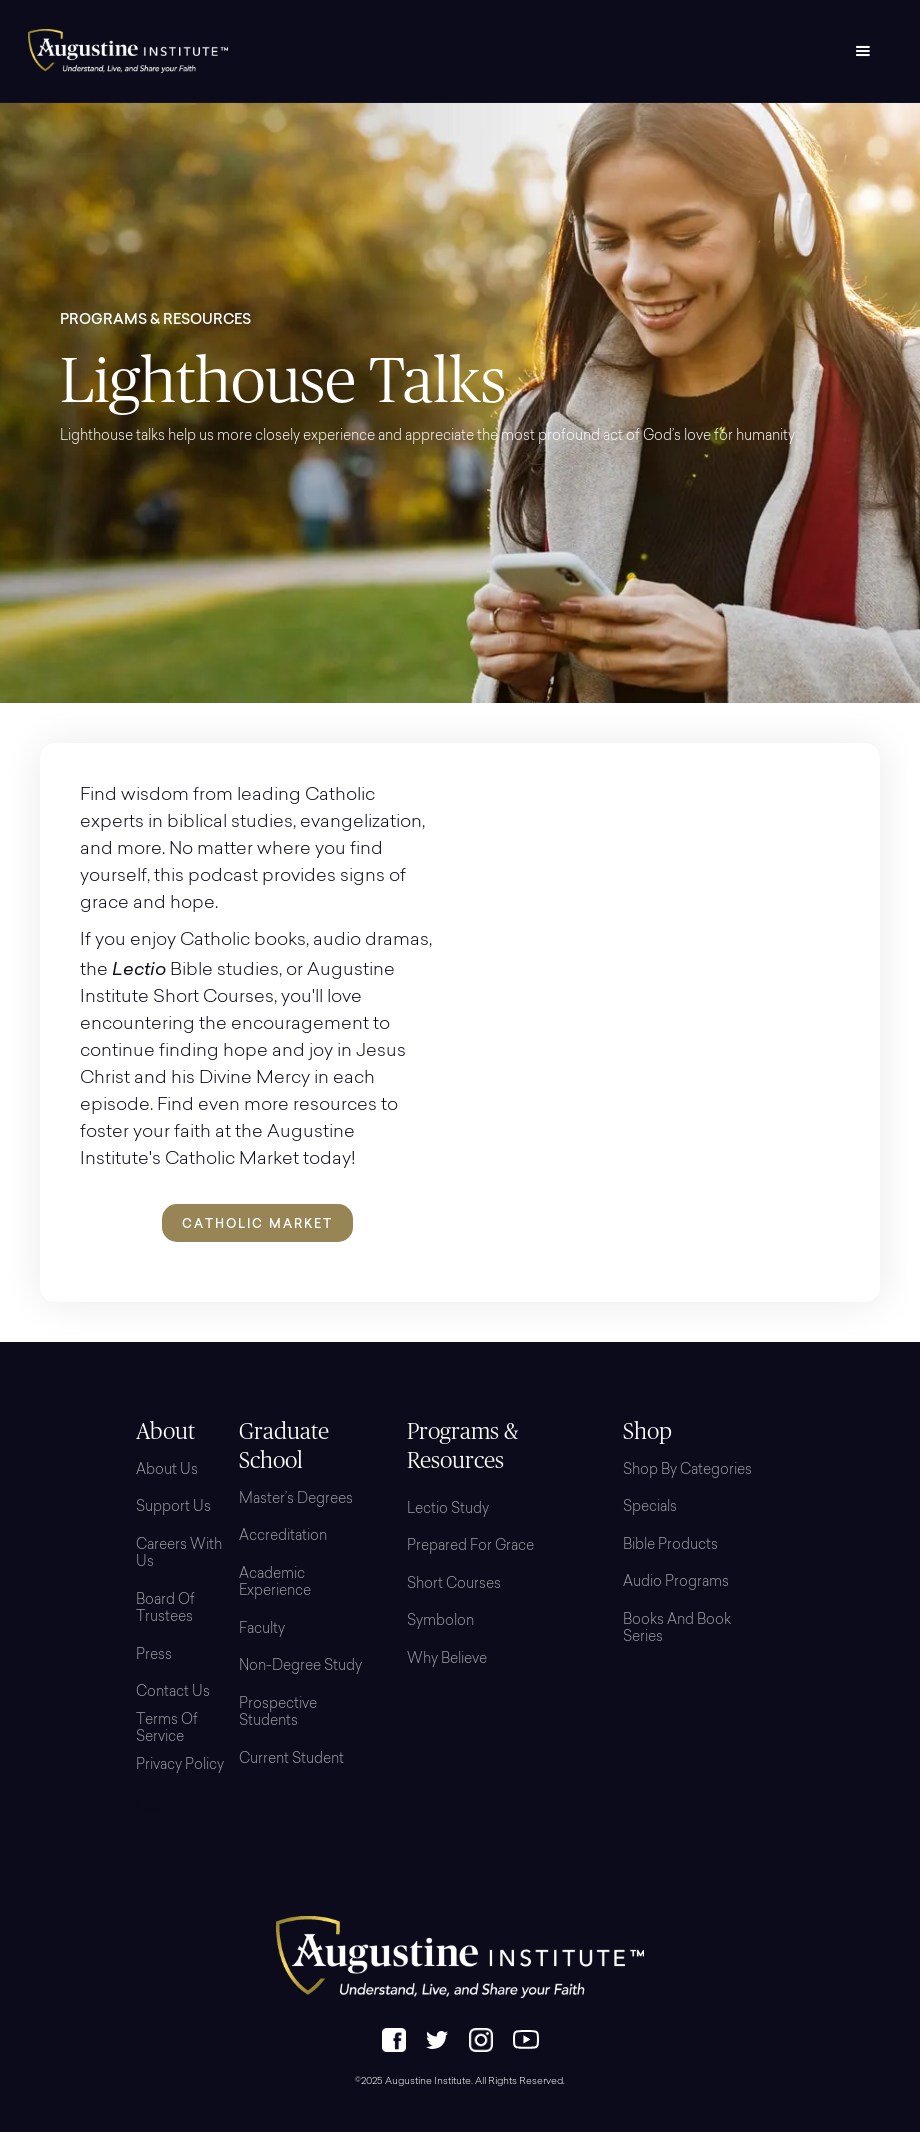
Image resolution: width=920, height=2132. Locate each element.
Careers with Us (179, 1555)
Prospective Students (278, 1714)
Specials (650, 1508)
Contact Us (173, 1693)
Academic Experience (275, 1584)
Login (161, 1808)
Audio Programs (676, 1583)
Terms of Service (167, 1730)
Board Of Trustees (165, 1610)
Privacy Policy (180, 1766)
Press (154, 1656)
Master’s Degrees (296, 1500)
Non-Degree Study (300, 1667)
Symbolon (440, 1622)
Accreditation (283, 1537)
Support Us (173, 1508)
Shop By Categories (687, 1471)
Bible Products (670, 1546)
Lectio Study (448, 1510)
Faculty (262, 1630)
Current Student (291, 1760)
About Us (167, 1471)
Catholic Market (257, 1223)
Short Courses (454, 1585)
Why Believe (447, 1660)
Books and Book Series (677, 1630)
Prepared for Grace (470, 1547)
